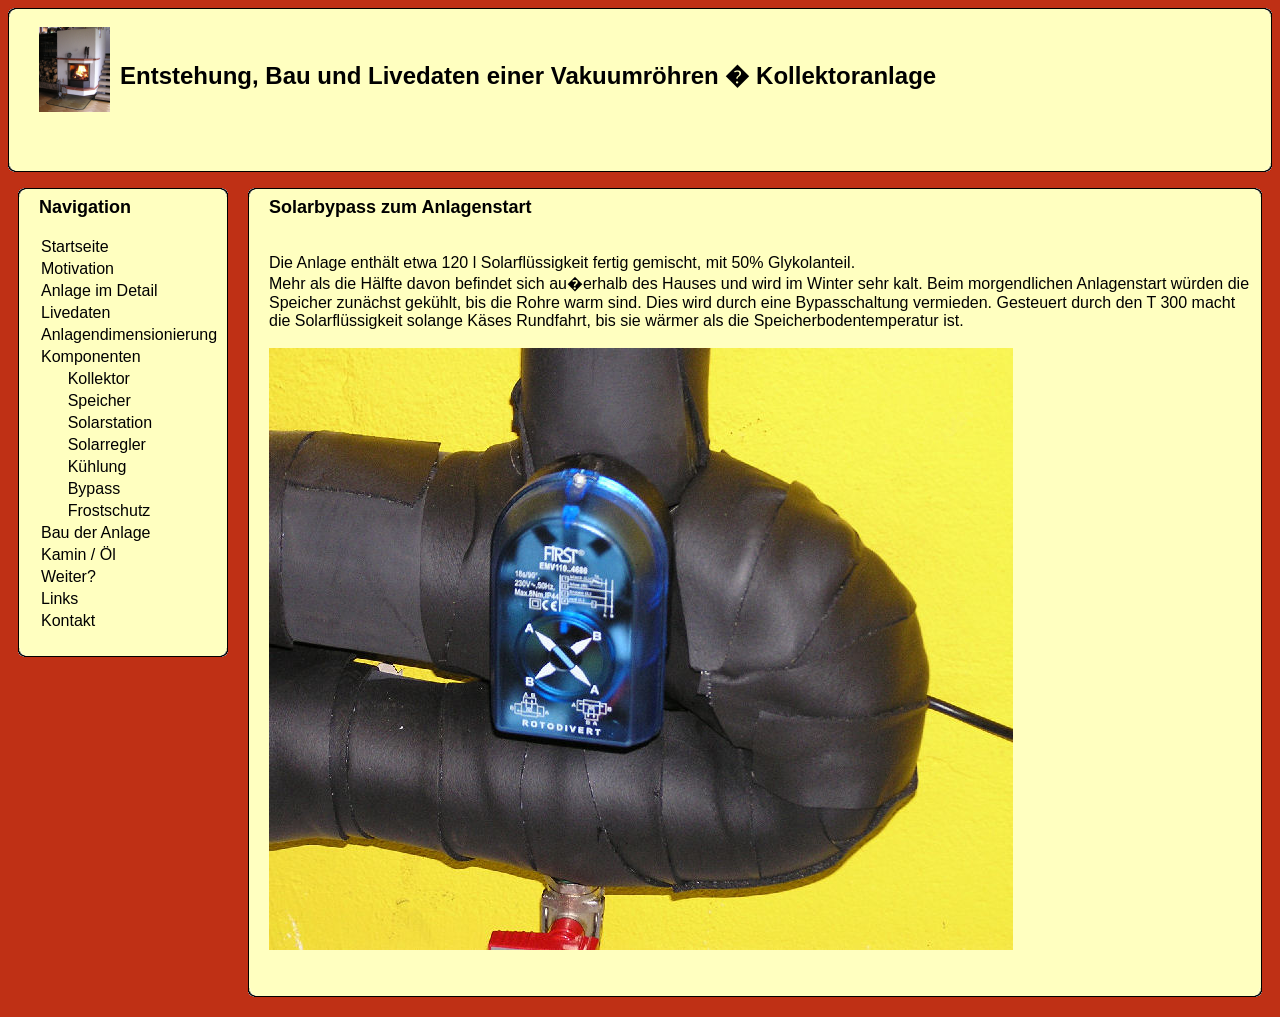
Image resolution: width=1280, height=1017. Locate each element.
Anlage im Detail (99, 290)
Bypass (80, 488)
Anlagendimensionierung (129, 334)
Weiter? (68, 576)
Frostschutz (95, 510)
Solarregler (93, 444)
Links (59, 598)
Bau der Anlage (95, 532)
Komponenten (91, 356)
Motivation (77, 268)
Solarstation (96, 422)
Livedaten (75, 312)
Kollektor (85, 378)
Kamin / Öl (78, 554)
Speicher (86, 400)
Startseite (75, 246)
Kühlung (83, 466)
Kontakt (68, 620)
